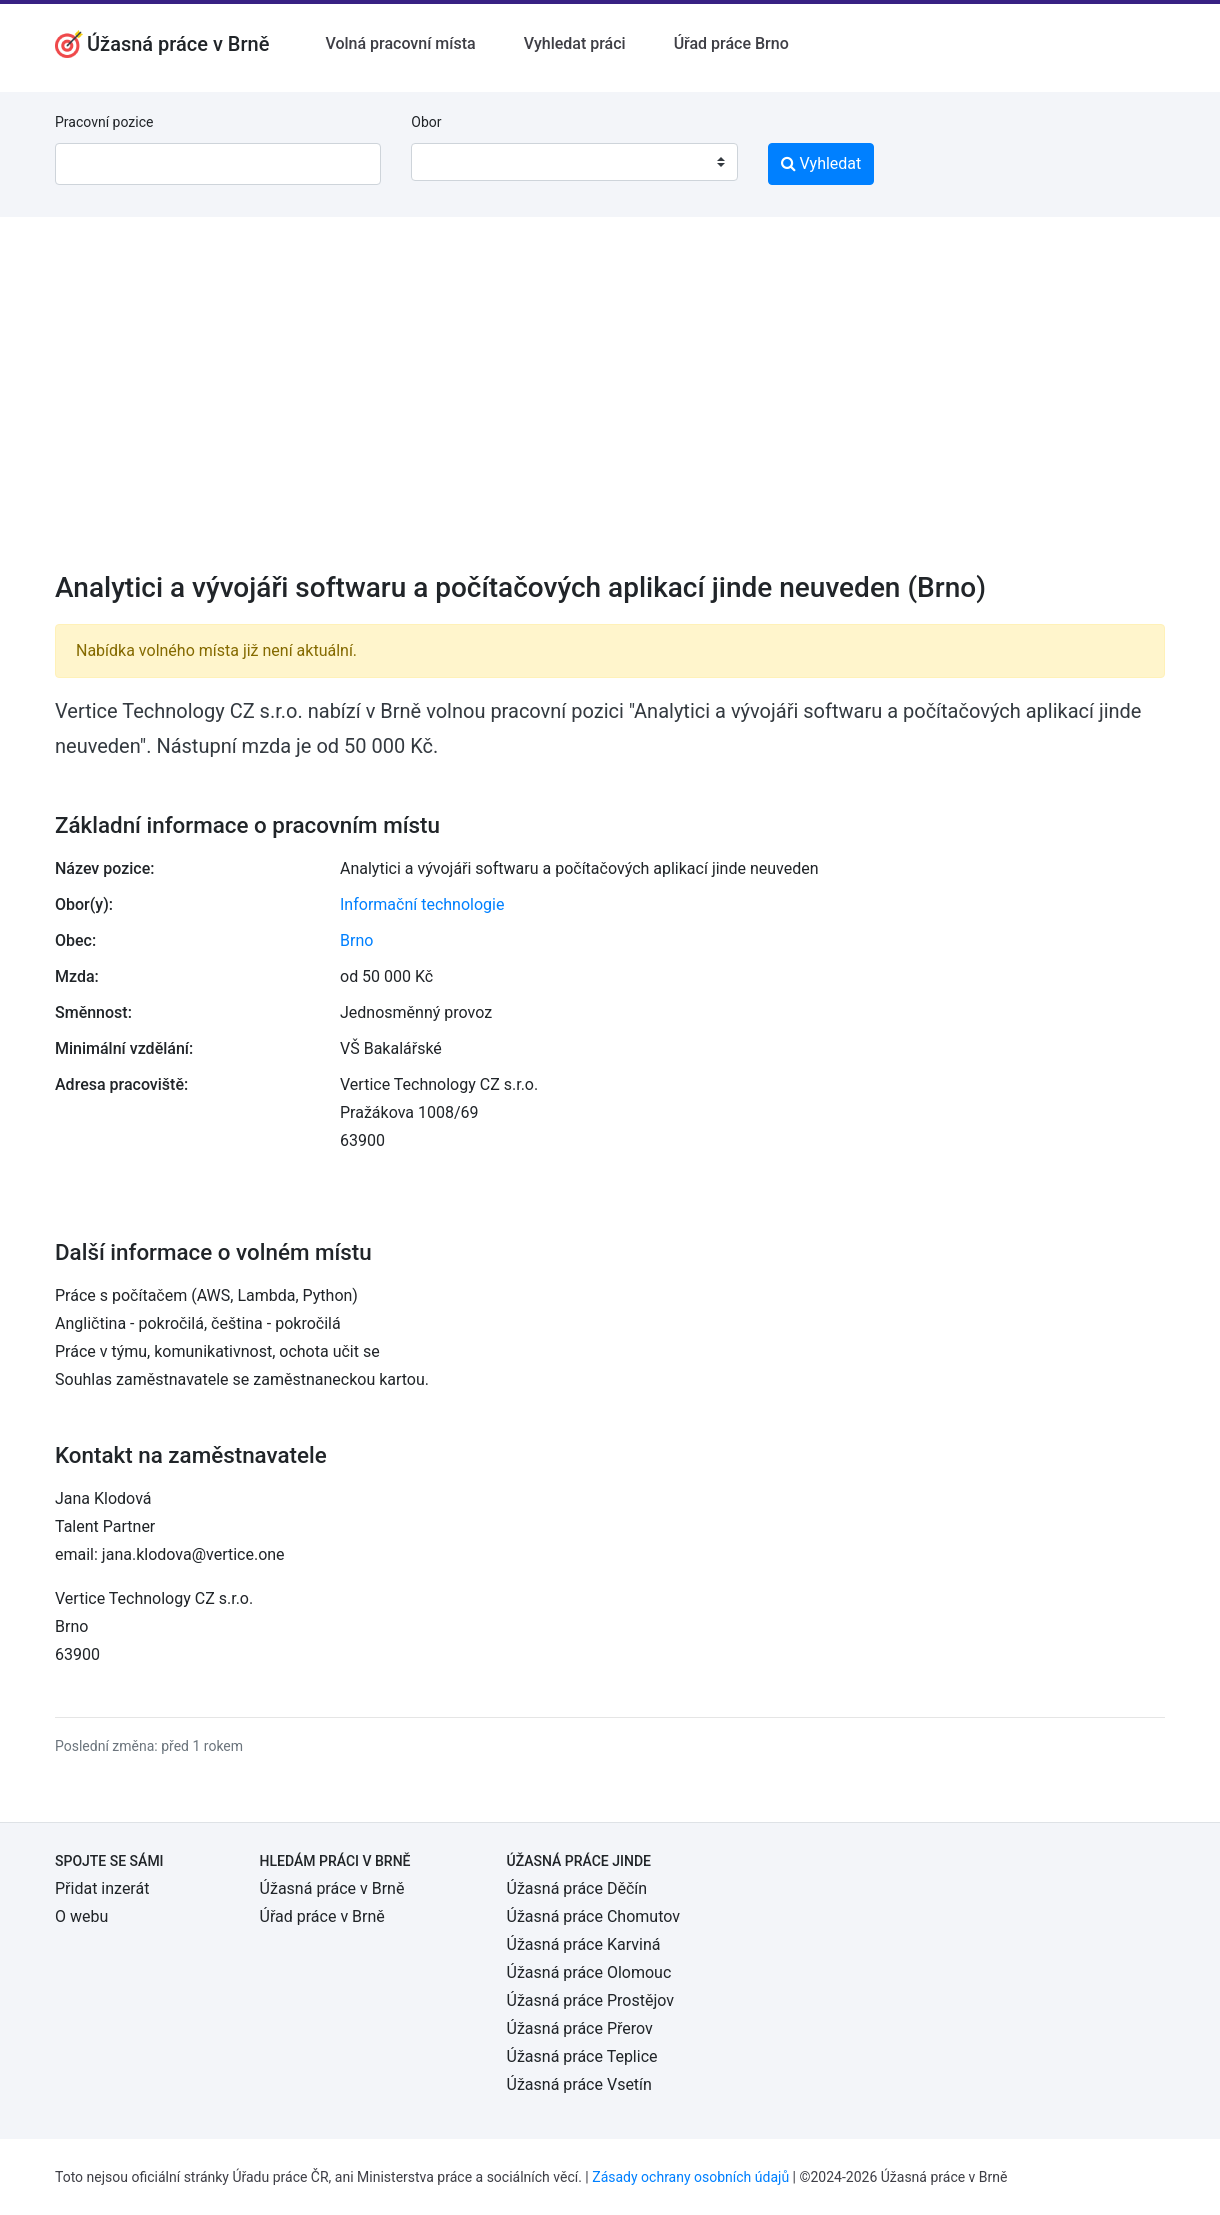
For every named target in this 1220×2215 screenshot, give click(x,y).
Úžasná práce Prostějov (590, 2000)
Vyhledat (821, 163)
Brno (356, 940)
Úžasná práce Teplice (582, 2056)
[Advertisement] (610, 407)
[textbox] (452, 162)
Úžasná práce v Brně (332, 1888)
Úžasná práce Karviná (584, 1944)
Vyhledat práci (575, 43)
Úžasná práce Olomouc (589, 1972)
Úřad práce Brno (731, 43)
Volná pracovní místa (400, 43)
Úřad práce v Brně (322, 1916)
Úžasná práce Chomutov (593, 1916)
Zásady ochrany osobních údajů (690, 2177)
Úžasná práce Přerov (580, 2028)
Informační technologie (422, 904)
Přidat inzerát (102, 1888)
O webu (81, 1916)
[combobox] (574, 162)
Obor (426, 122)
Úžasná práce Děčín (577, 1888)
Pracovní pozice (104, 122)
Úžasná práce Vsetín (579, 2084)
